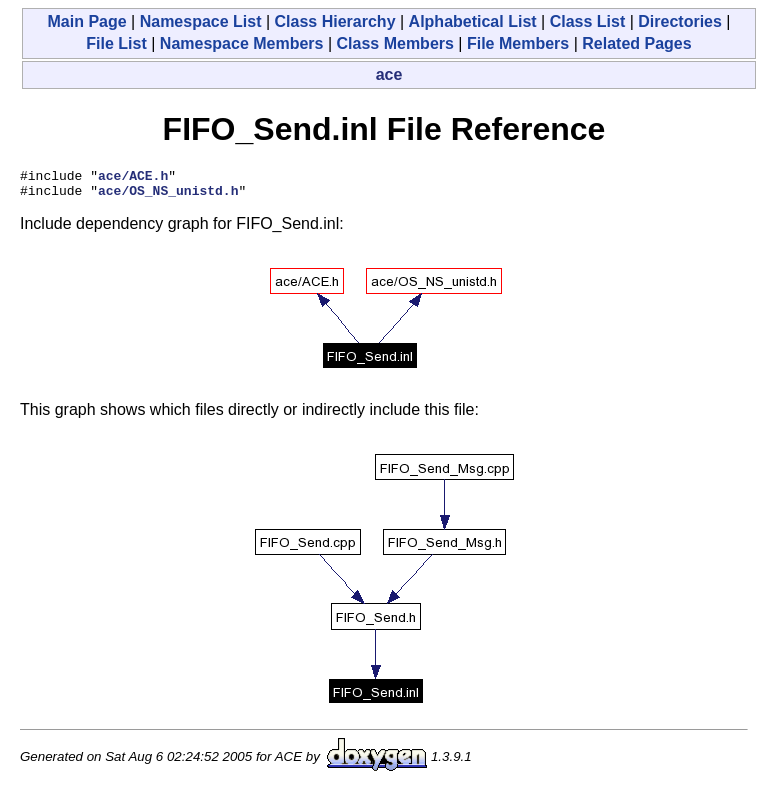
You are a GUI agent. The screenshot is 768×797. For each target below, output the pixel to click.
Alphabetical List (473, 21)
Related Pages (636, 43)
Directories (680, 21)
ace (389, 74)
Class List (588, 21)
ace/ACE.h (133, 178)
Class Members (395, 43)
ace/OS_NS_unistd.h (168, 196)
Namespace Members (242, 43)
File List (116, 43)
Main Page (86, 21)
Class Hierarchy (335, 21)
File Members (518, 43)
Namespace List (201, 21)
